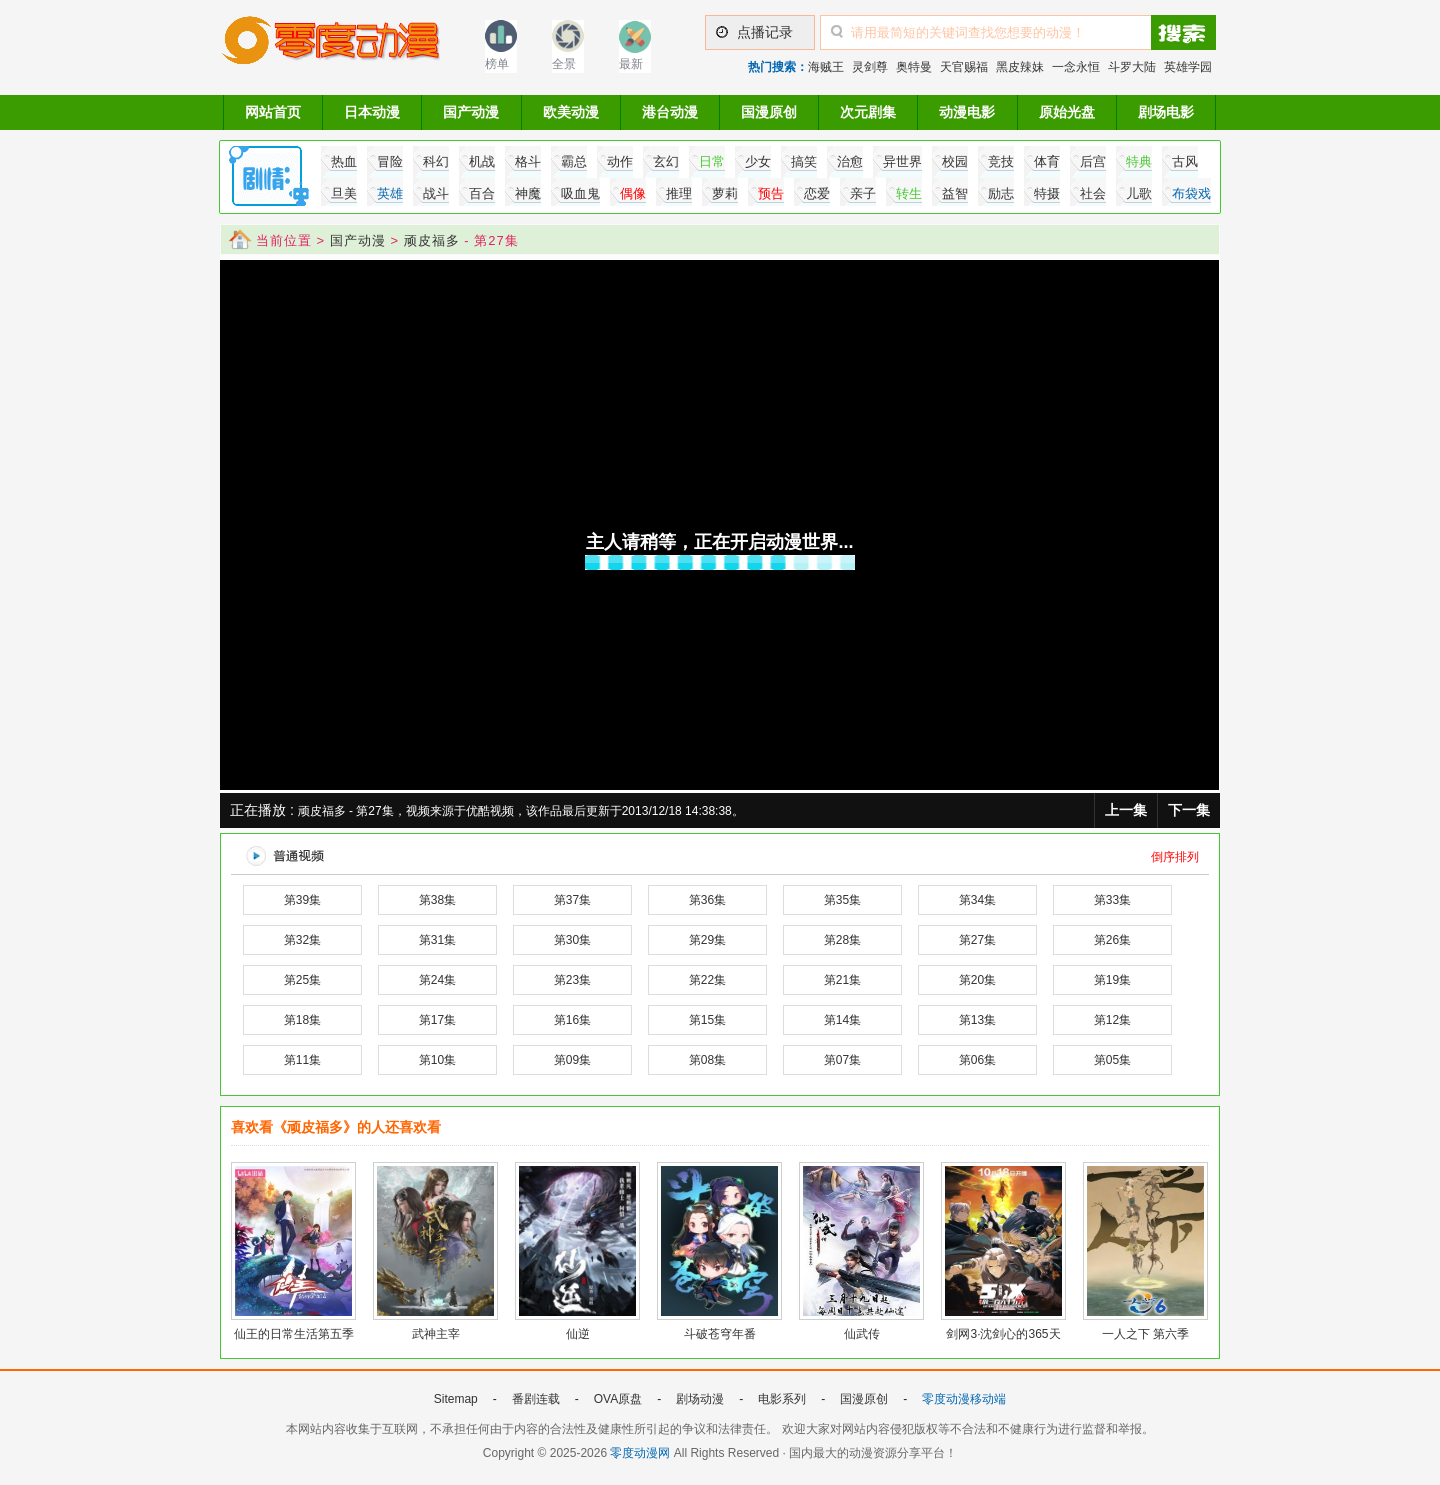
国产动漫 (471, 112)
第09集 (572, 1060)
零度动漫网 (640, 1453)
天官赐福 (964, 67)
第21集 (842, 980)
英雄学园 (1188, 67)
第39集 (302, 900)
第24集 (437, 980)
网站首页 (273, 112)
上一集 (1126, 810)
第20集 (977, 980)
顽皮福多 (432, 240)
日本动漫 (372, 112)
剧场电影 (1166, 112)
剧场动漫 (700, 1399)
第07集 (842, 1060)
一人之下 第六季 (1145, 1334)
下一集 (1189, 810)
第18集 (302, 1020)
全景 (564, 64)
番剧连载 (536, 1399)
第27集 (977, 940)
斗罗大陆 (1132, 67)
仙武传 (862, 1334)
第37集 (572, 900)
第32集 (302, 940)
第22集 (707, 980)
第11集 (302, 1060)
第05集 (1112, 1060)
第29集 (707, 940)
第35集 (842, 900)
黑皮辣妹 (1020, 67)
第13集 (977, 1020)
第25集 (302, 980)
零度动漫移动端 (964, 1399)
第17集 (437, 1020)
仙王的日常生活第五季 (294, 1334)
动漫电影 (967, 112)
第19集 (1112, 980)
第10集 (437, 1060)
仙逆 (578, 1334)
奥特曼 (914, 67)
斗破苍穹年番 (720, 1334)
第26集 (1112, 940)
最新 (631, 64)
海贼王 (826, 67)
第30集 (572, 940)
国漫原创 (769, 112)
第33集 (1112, 900)
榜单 (497, 64)
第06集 (977, 1060)
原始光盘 (1067, 112)
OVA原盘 (618, 1399)
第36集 (707, 900)
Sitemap (456, 1399)
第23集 (572, 980)
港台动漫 (670, 112)
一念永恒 (1076, 67)
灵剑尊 (870, 67)
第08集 (707, 1060)
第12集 (1112, 1020)
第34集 (977, 900)
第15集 (707, 1020)
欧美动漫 (571, 112)
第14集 (842, 1020)
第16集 (572, 1020)
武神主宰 (436, 1334)
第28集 (842, 940)
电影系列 (782, 1399)
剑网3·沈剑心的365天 (1003, 1334)
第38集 (437, 900)
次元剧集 (868, 112)
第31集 (437, 940)
